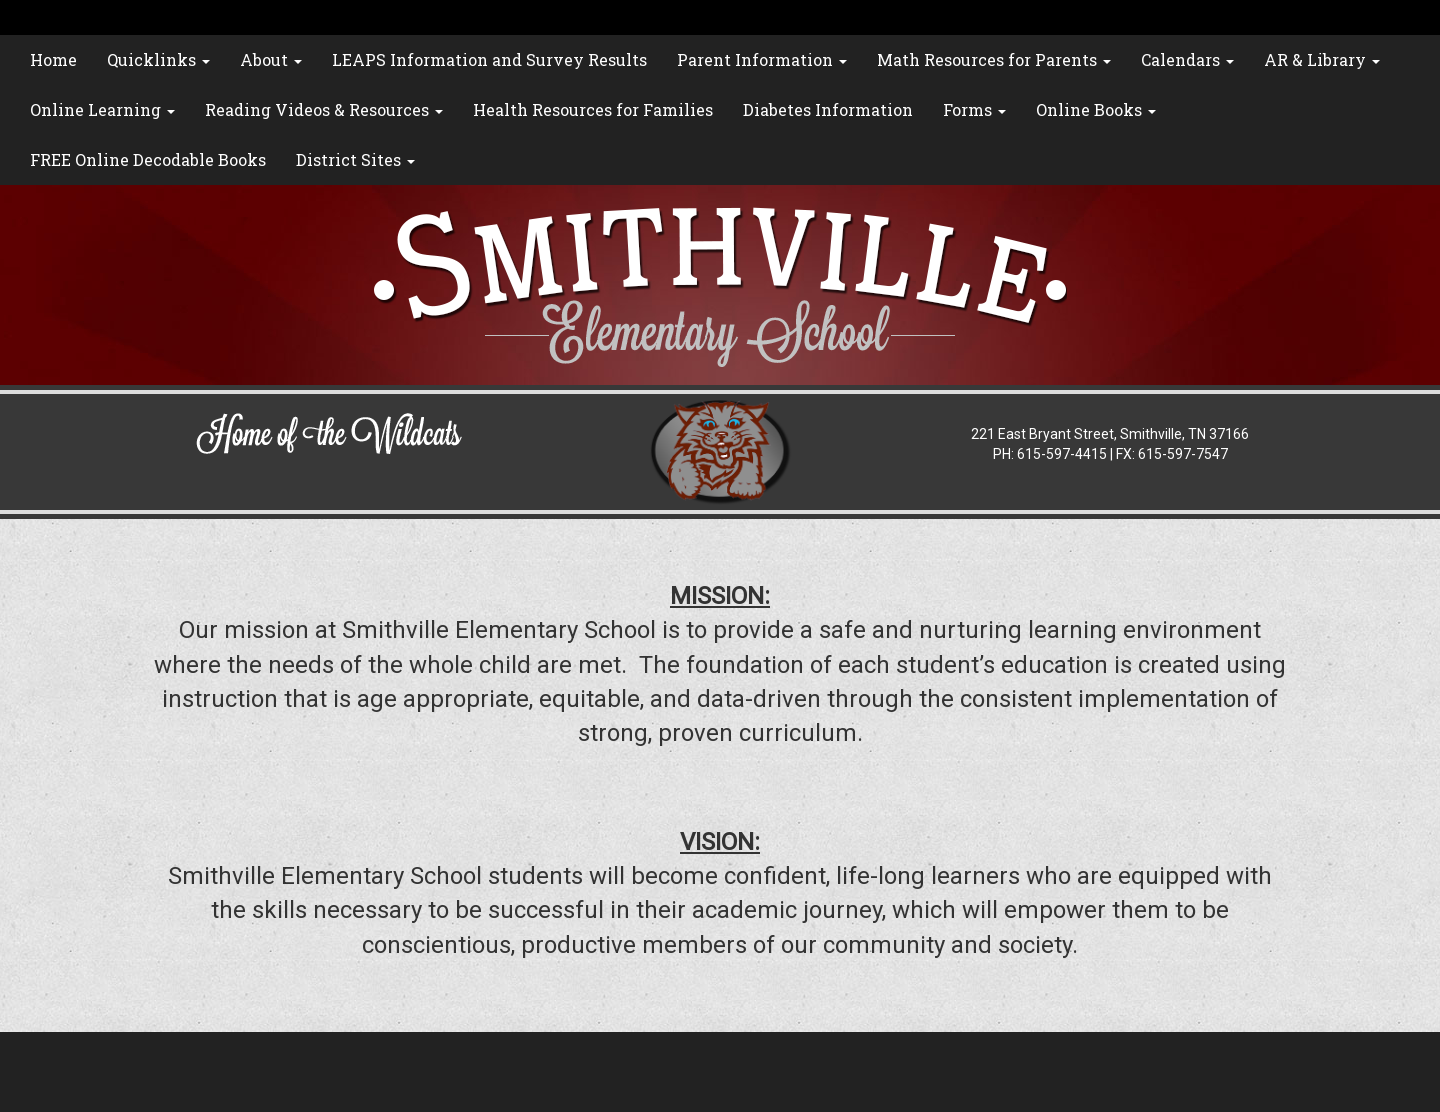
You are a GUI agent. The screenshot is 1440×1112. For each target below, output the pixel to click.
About (271, 59)
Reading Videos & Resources (324, 109)
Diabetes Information (828, 109)
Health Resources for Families (593, 109)
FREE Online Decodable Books (148, 159)
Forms (974, 109)
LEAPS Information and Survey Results (489, 59)
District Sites (355, 159)
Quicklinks (158, 59)
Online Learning (102, 109)
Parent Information (762, 59)
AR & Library (1322, 59)
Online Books (1096, 109)
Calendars (1187, 59)
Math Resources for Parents (994, 59)
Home (53, 59)
